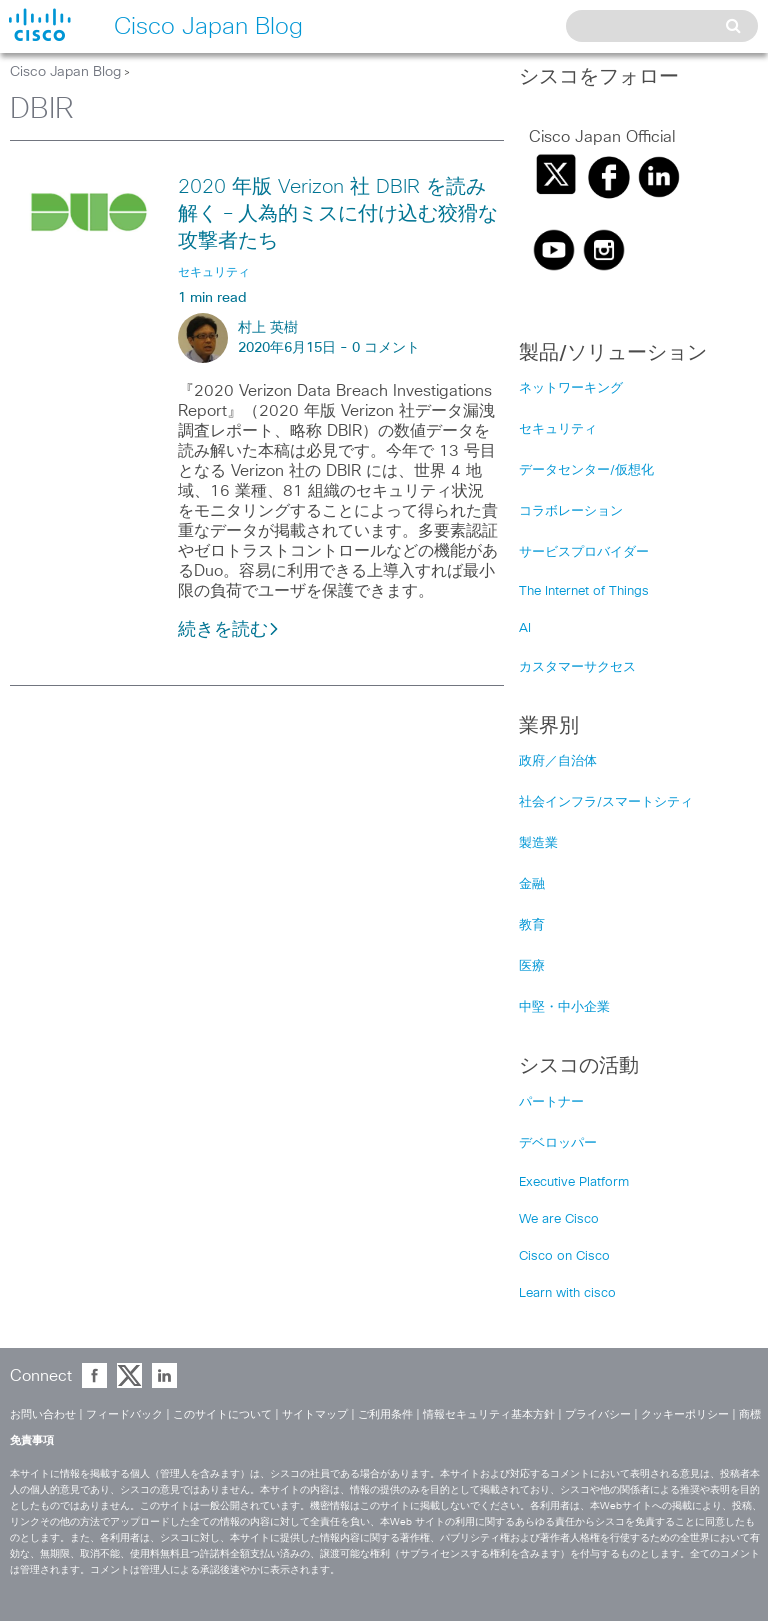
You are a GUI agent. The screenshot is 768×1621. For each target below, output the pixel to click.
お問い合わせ (43, 1414)
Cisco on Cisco (564, 1256)
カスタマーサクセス (577, 667)
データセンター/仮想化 (586, 470)
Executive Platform (574, 1182)
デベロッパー (558, 1143)
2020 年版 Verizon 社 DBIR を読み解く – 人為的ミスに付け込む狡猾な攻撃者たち (338, 214)
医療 (532, 966)
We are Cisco (559, 1219)
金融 (532, 884)
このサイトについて (222, 1414)
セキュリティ (558, 429)
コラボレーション (571, 511)
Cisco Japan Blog (65, 72)
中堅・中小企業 (564, 1007)
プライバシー (598, 1414)
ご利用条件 (385, 1414)
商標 (750, 1414)
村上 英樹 (268, 328)
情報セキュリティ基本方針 (489, 1414)
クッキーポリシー (685, 1414)
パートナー (551, 1102)
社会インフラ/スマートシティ (606, 802)
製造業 (538, 843)
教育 (532, 925)
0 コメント (386, 348)
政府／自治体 (558, 761)
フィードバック (124, 1414)
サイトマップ (315, 1414)
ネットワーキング (571, 388)
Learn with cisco (567, 1293)
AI (525, 628)
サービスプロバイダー (584, 552)
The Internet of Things (584, 591)
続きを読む (229, 630)
